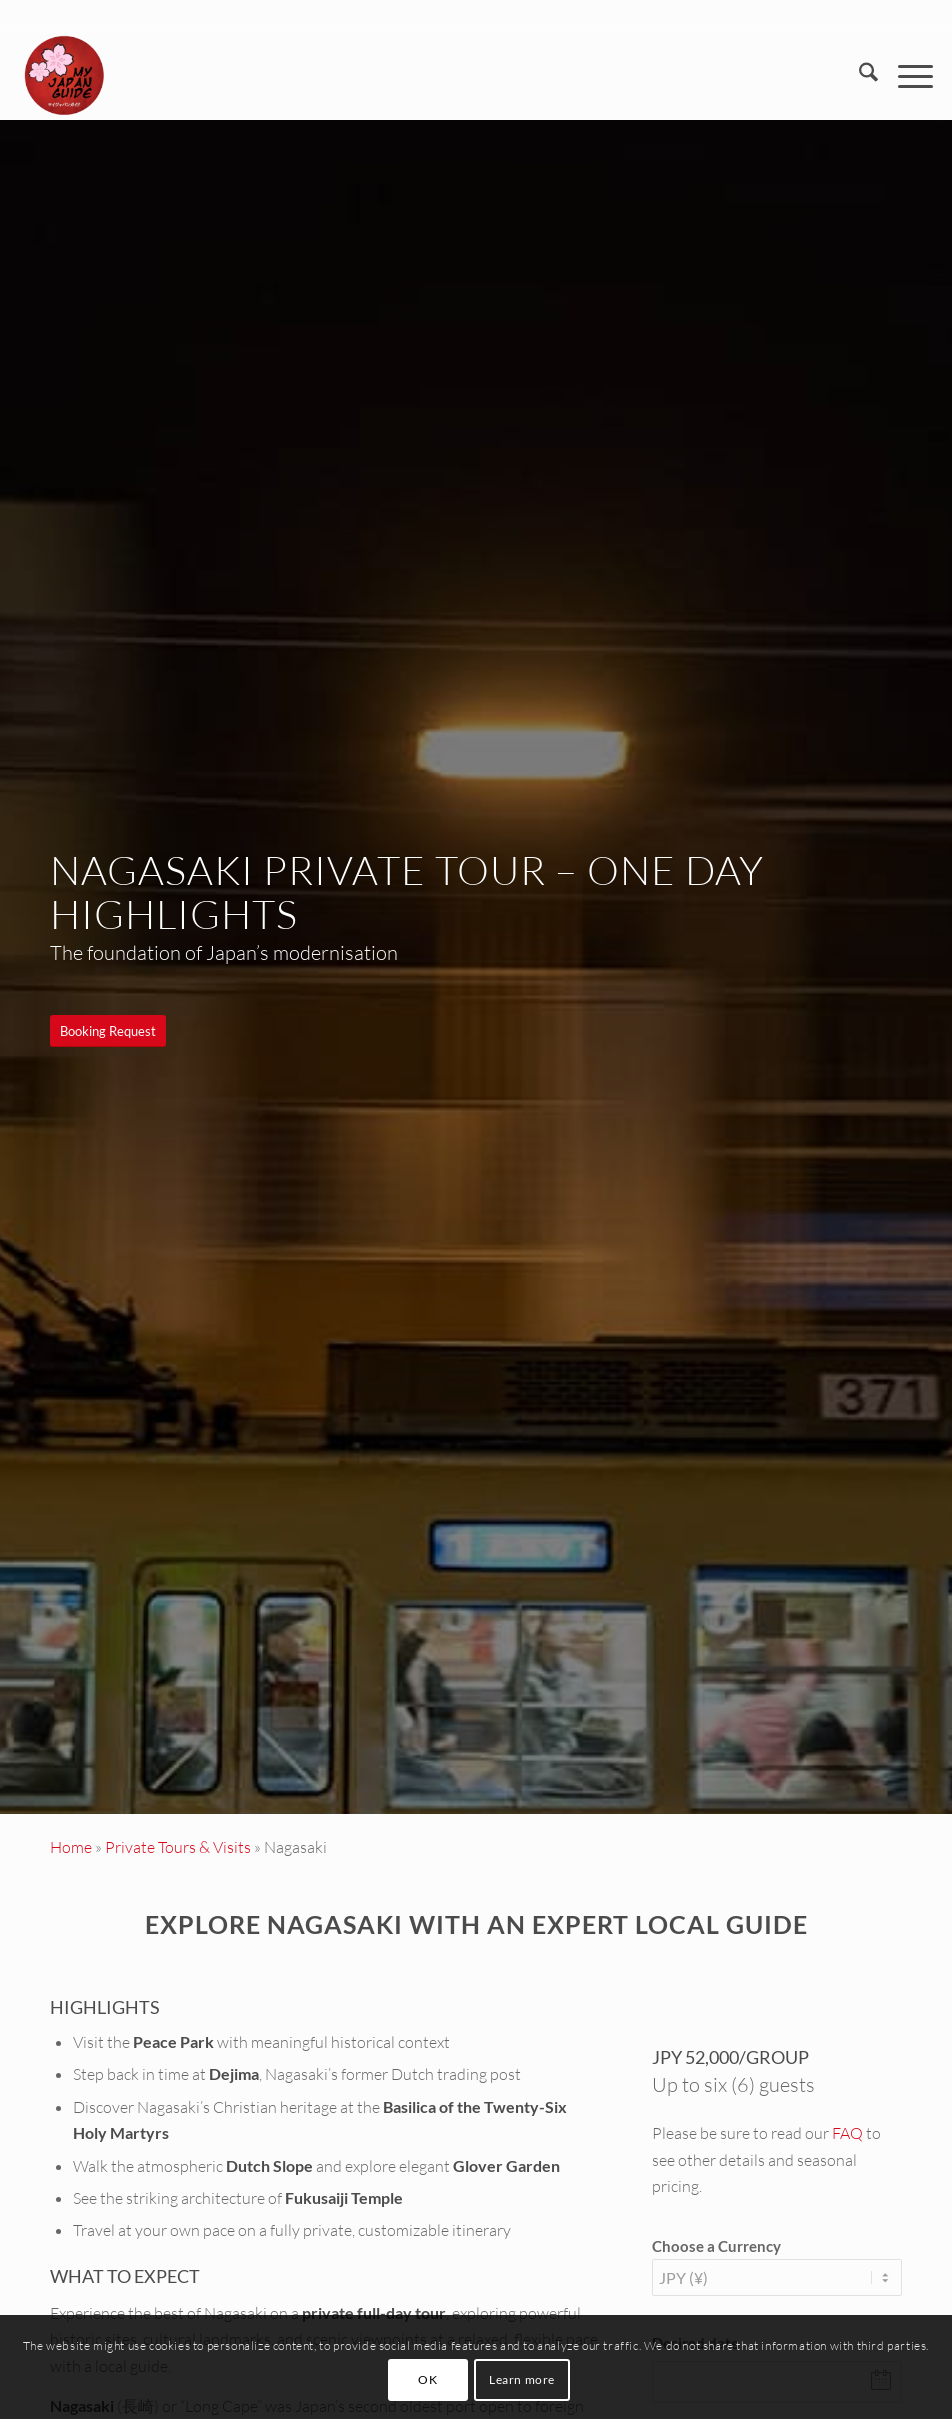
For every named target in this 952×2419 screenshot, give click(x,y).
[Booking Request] (108, 1031)
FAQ (847, 2133)
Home (71, 1847)
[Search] (858, 75)
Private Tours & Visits (178, 1847)
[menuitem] (858, 75)
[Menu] (905, 75)
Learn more (522, 2379)
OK (427, 2379)
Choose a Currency (716, 2246)
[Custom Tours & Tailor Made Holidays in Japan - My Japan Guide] (64, 75)
